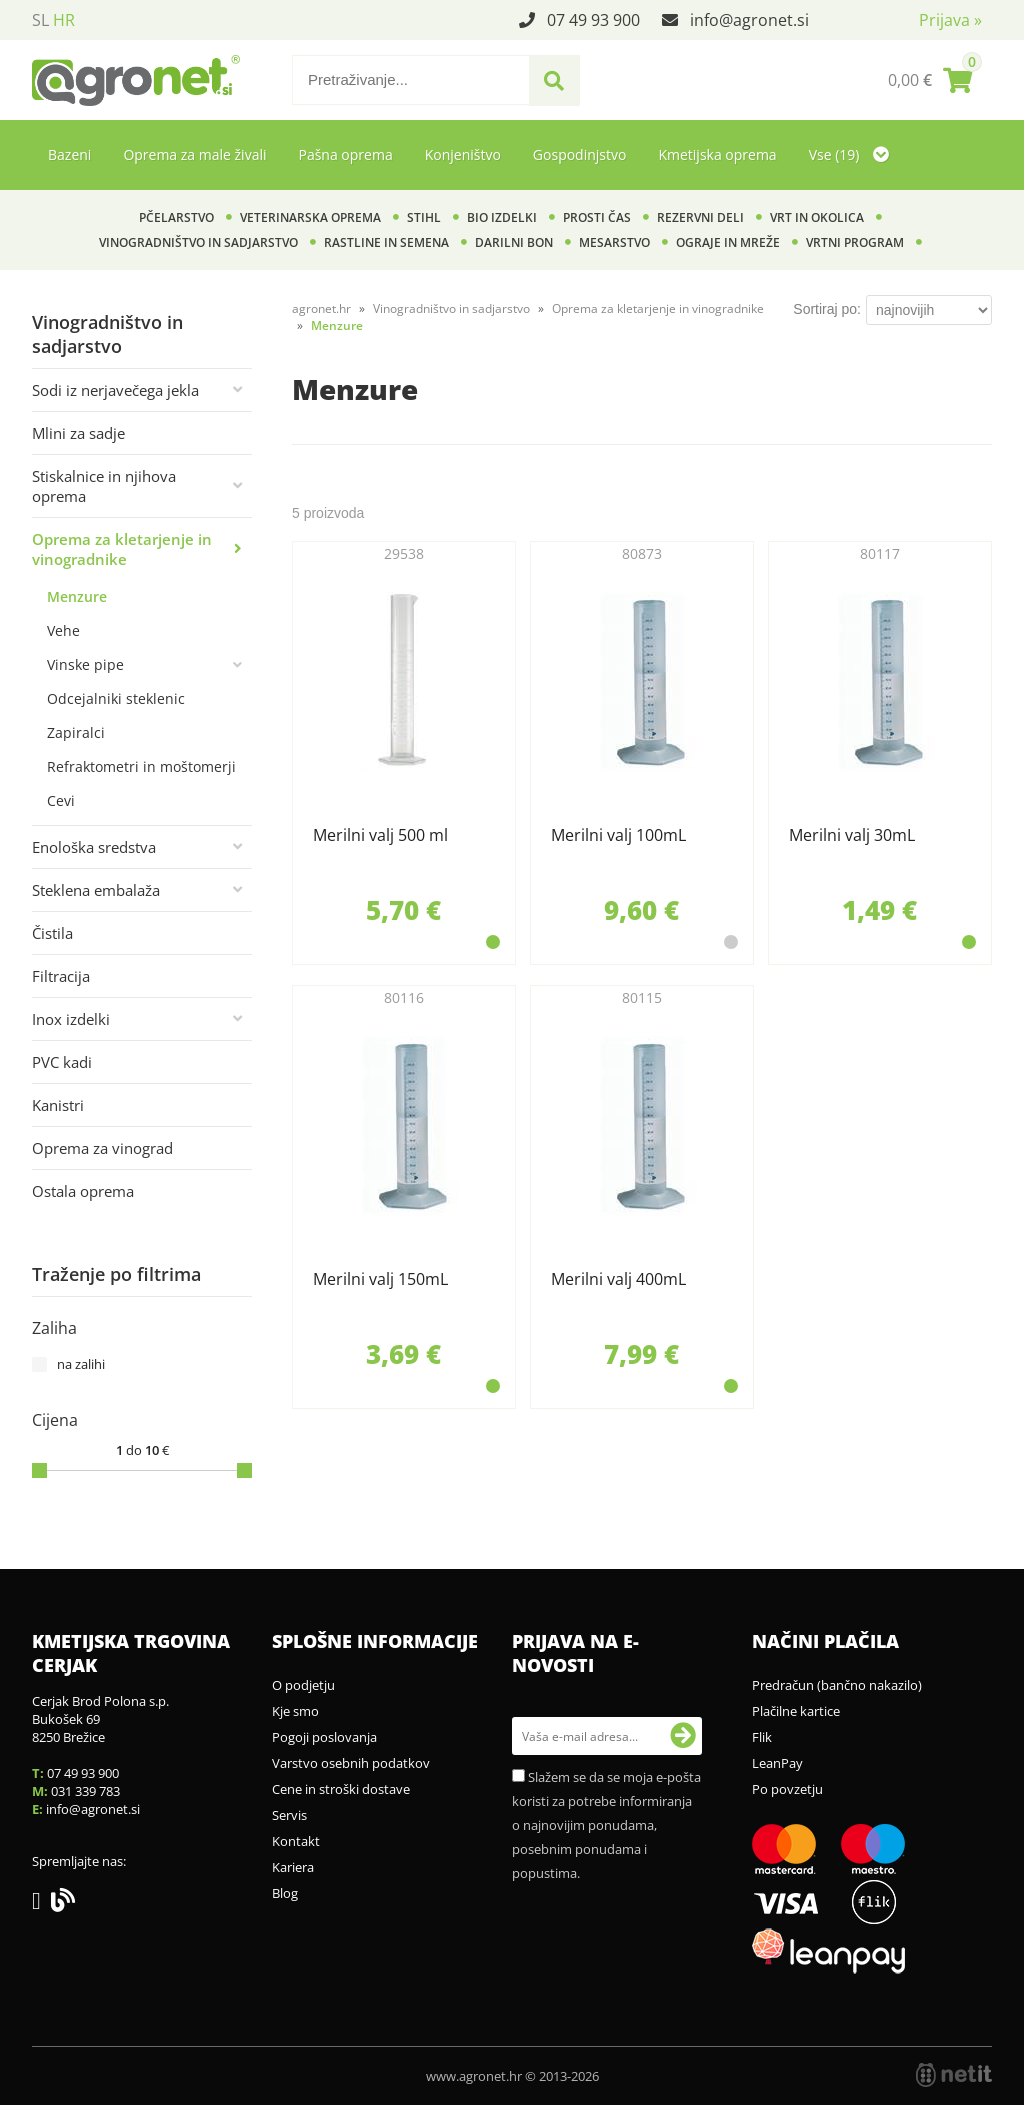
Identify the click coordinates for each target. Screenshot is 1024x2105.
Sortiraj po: (827, 309)
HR (64, 20)
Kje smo (295, 1711)
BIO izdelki (502, 217)
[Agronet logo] (136, 80)
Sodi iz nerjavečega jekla (115, 390)
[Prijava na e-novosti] (683, 1736)
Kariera (293, 1867)
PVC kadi (62, 1062)
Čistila (52, 933)
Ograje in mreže (728, 242)
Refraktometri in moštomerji (141, 766)
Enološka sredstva (94, 847)
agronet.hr (321, 308)
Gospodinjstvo (580, 154)
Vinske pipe (85, 664)
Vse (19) (849, 154)
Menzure (77, 596)
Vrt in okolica (817, 217)
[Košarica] (930, 80)
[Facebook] (41, 1904)
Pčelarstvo (176, 217)
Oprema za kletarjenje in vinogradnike (122, 549)
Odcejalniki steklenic (116, 698)
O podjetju (303, 1685)
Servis (289, 1815)
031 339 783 (85, 1791)
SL (40, 20)
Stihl (424, 217)
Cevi (61, 800)
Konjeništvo (463, 154)
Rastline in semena (386, 242)
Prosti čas (597, 217)
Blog (285, 1893)
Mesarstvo (614, 242)
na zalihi (81, 1364)
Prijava (950, 20)
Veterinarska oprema (310, 217)
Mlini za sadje (78, 433)
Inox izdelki (71, 1019)
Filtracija (61, 976)
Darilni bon (514, 242)
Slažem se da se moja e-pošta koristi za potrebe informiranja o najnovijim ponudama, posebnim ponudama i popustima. (606, 1825)
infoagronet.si (749, 20)
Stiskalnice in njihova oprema (104, 486)
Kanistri (58, 1105)
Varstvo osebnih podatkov (351, 1763)
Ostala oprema (83, 1191)
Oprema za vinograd (102, 1148)
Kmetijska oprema (717, 154)
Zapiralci (76, 732)
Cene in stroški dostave (341, 1789)
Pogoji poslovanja (324, 1737)
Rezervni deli (700, 217)
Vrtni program (855, 242)
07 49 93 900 (593, 20)
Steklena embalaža (96, 890)
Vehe (63, 630)
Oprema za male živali (194, 154)
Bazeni (69, 154)
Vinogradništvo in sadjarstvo (198, 242)
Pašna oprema (345, 154)
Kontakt (296, 1841)
